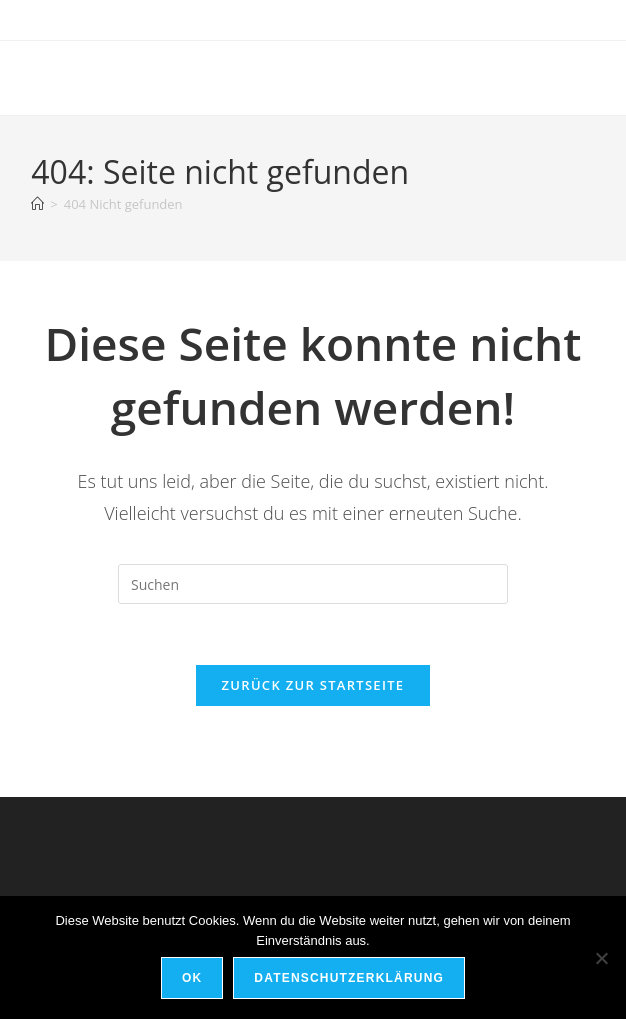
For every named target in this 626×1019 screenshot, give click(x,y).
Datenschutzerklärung (349, 978)
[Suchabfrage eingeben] (313, 584)
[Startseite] (37, 204)
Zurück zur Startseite (313, 685)
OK (192, 978)
